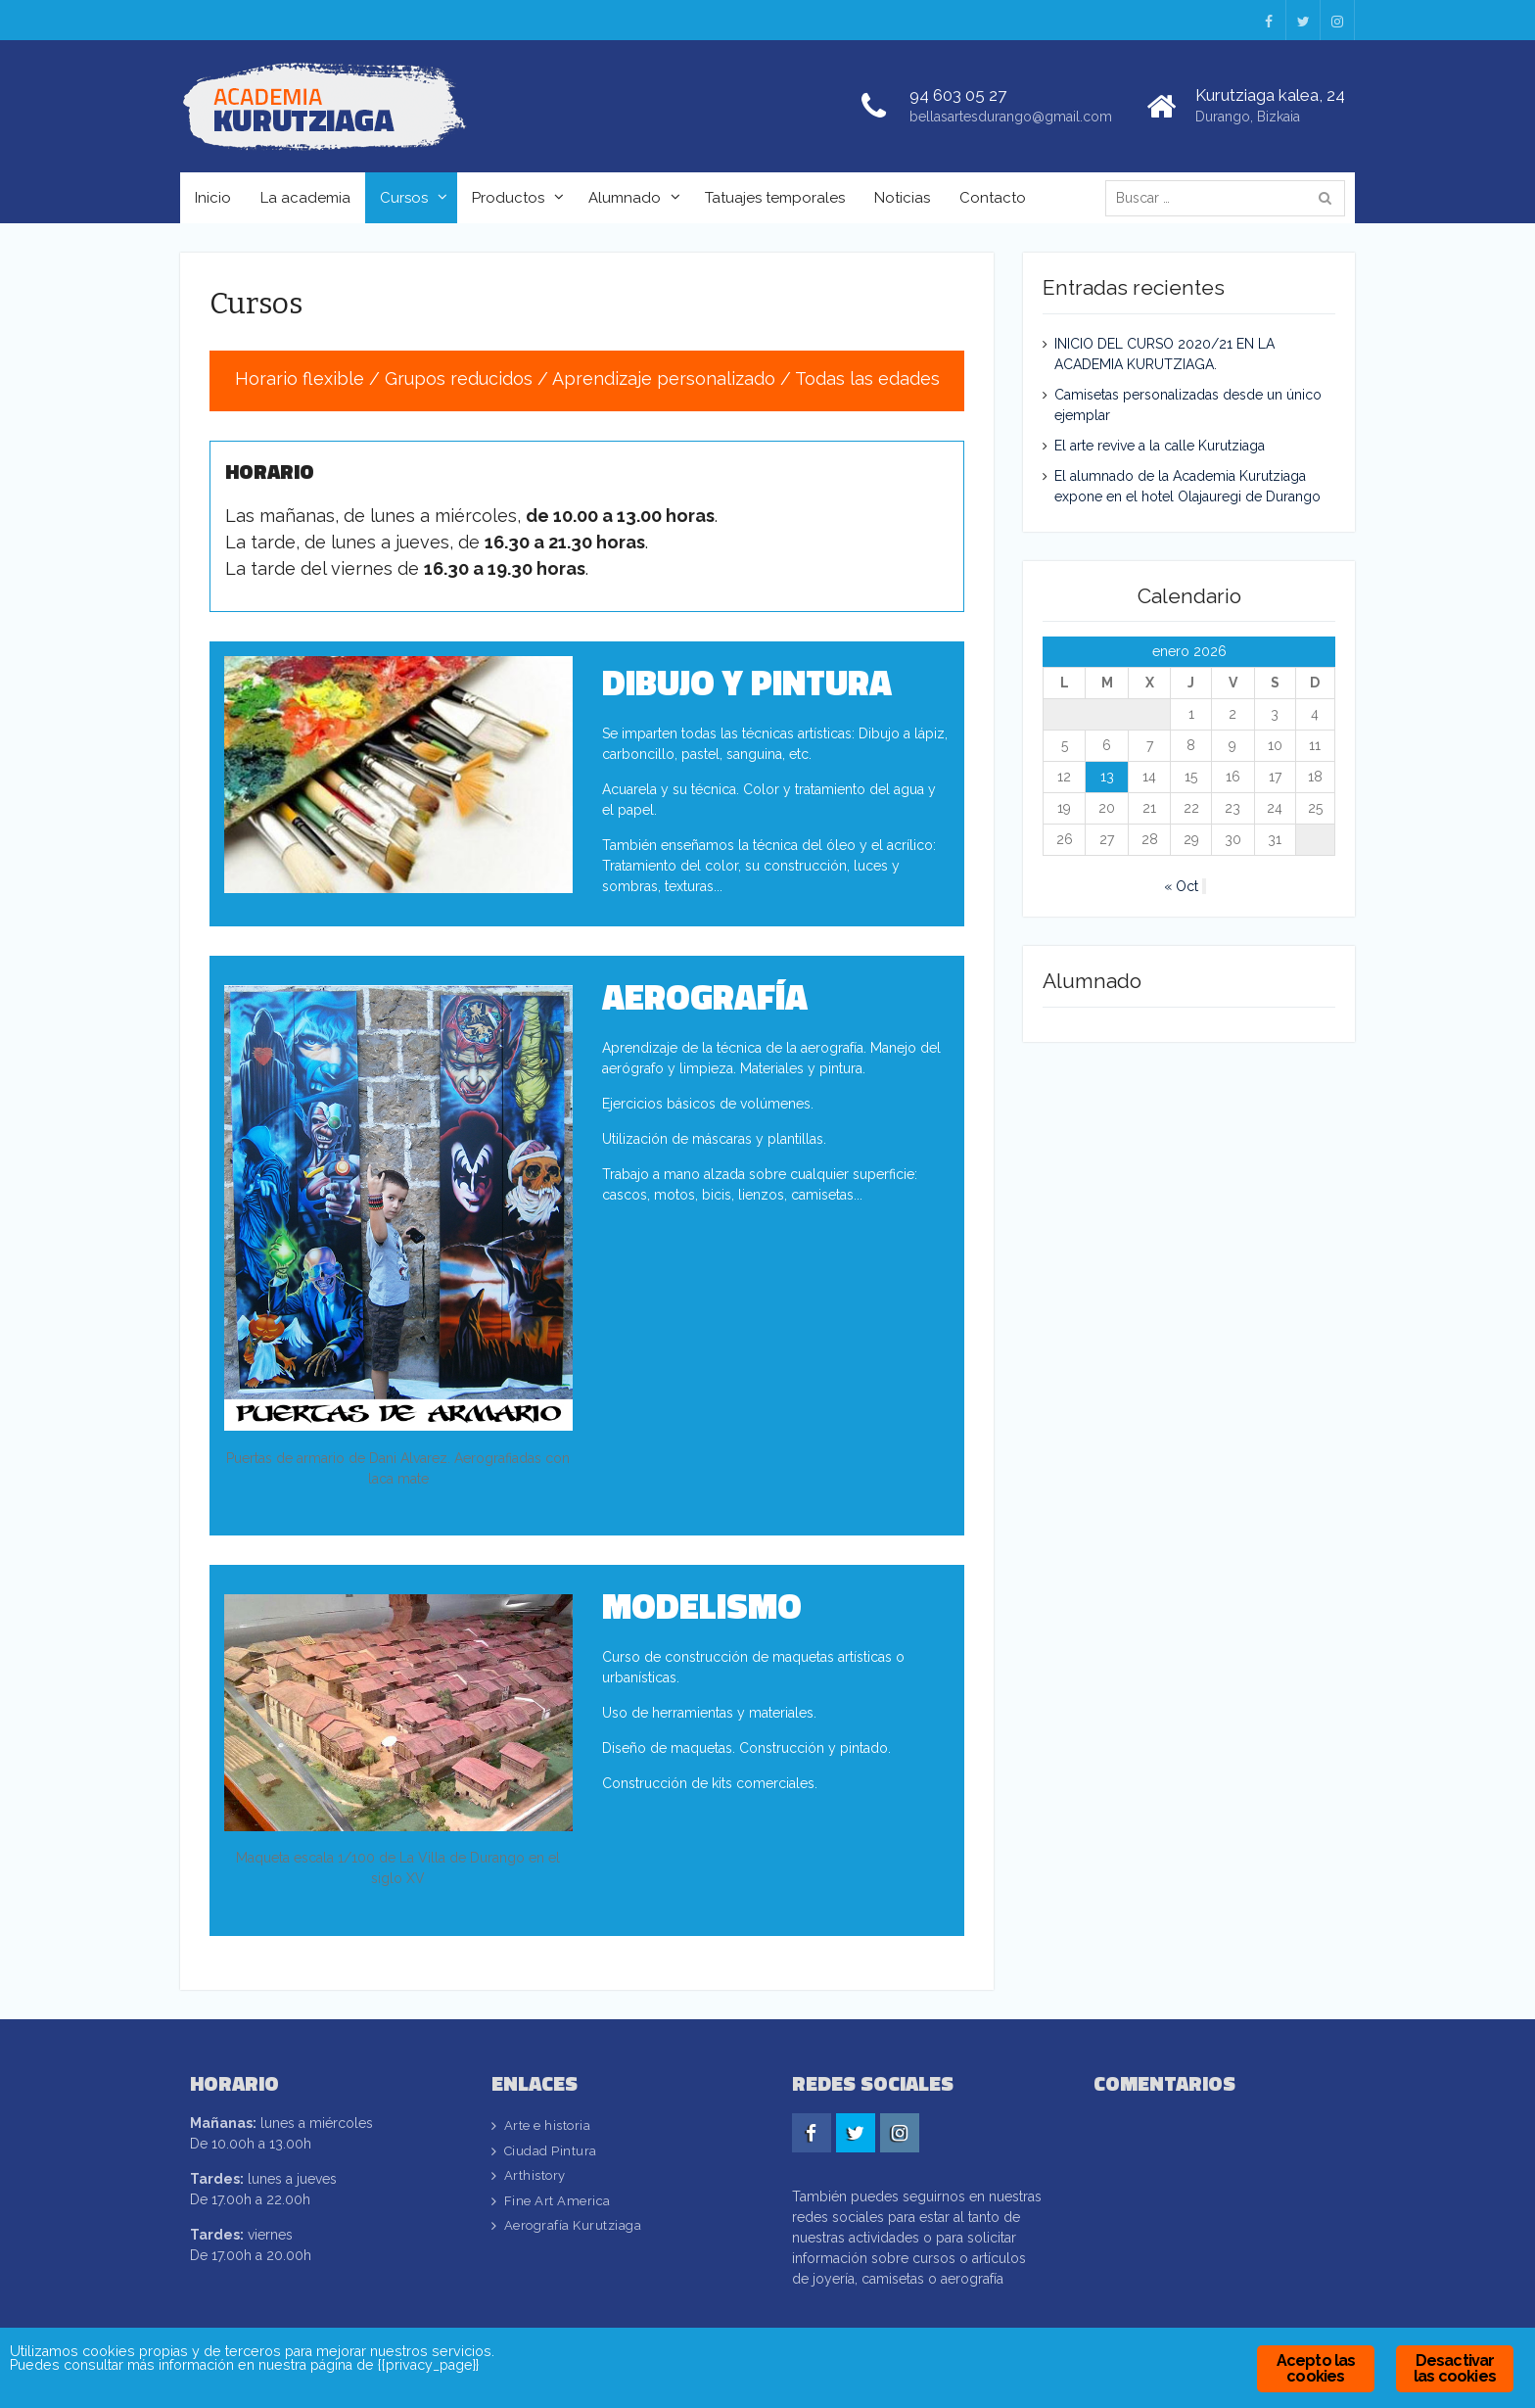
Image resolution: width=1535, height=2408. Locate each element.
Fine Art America (557, 2201)
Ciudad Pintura (550, 2151)
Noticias (902, 198)
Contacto (992, 198)
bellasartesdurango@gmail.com (1010, 117)
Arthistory (535, 2175)
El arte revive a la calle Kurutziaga (1159, 445)
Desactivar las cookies (1455, 2368)
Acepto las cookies (1316, 2368)
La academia (305, 198)
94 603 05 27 (957, 95)
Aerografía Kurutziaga (573, 2225)
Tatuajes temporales (775, 198)
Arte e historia (547, 2125)
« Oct (1181, 887)
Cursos (404, 198)
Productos (508, 198)
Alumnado (624, 198)
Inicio (213, 198)
